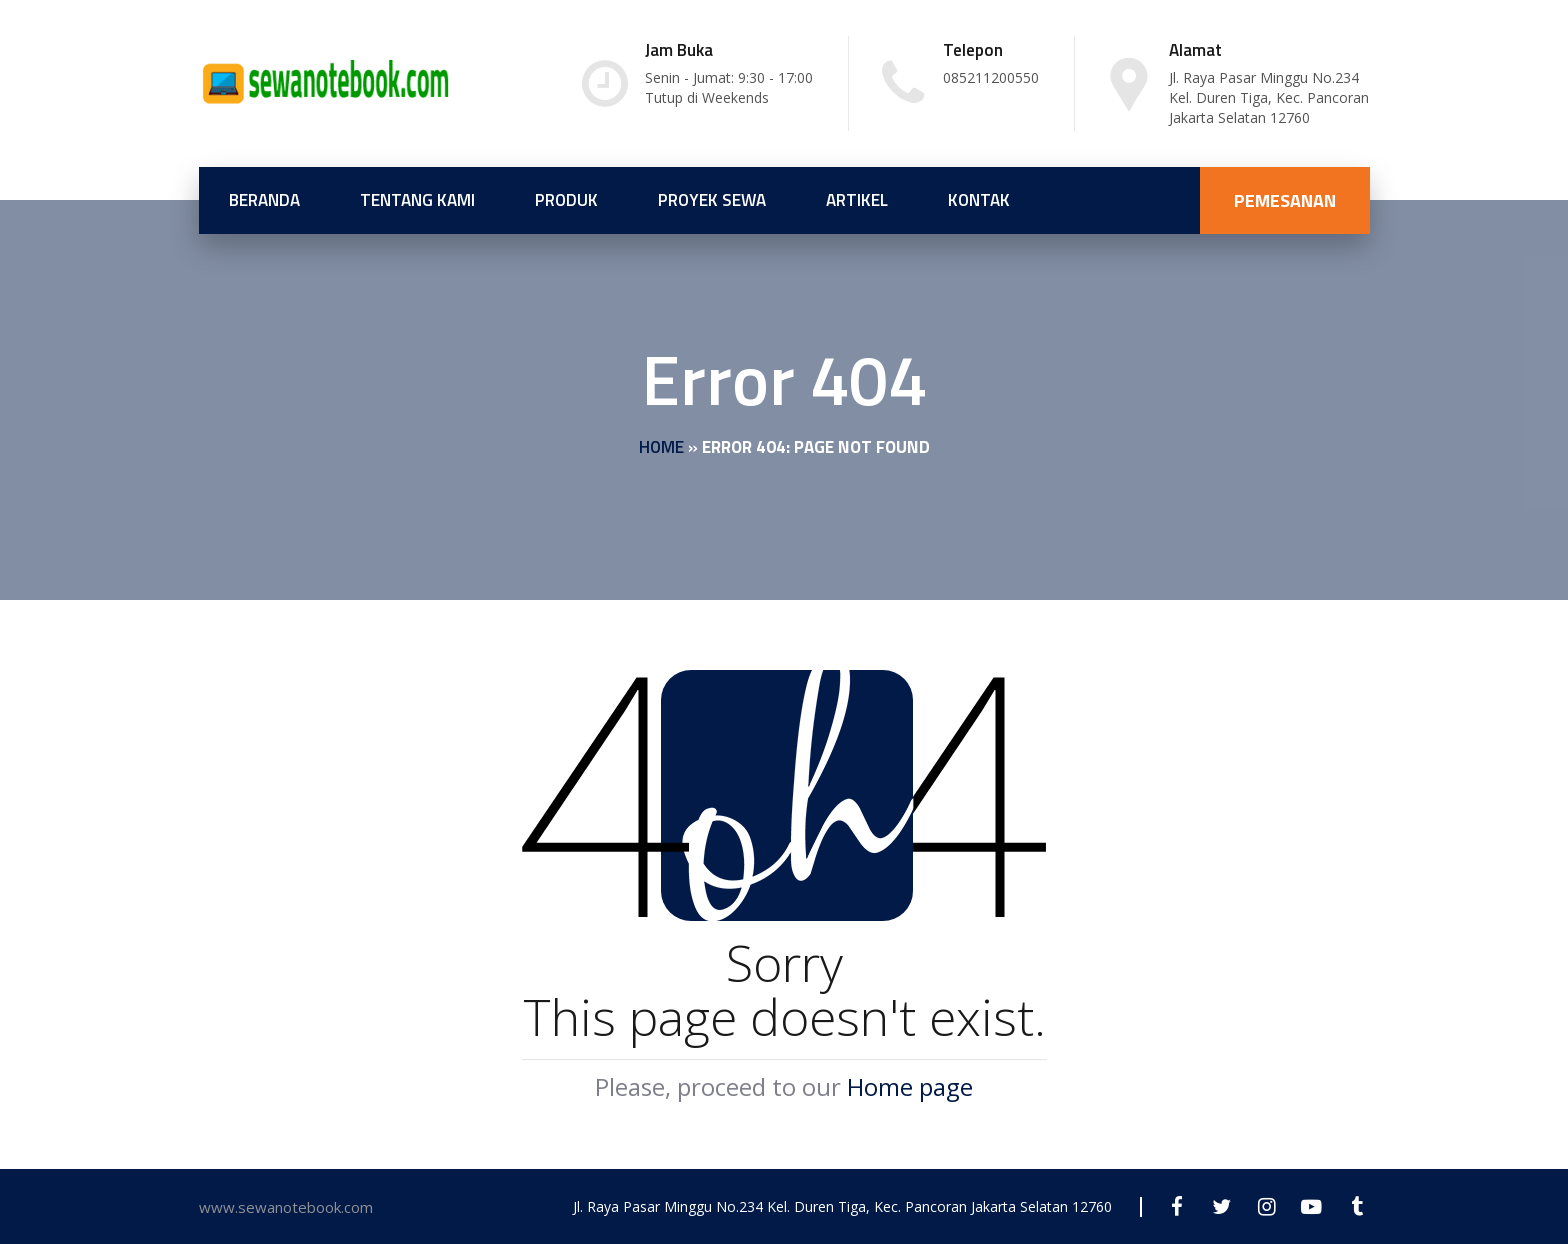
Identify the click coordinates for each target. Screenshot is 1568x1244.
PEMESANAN (1285, 200)
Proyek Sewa (712, 200)
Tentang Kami (417, 200)
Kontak (979, 200)
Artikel (857, 200)
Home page (910, 1086)
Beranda (264, 200)
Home (661, 447)
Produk (566, 200)
